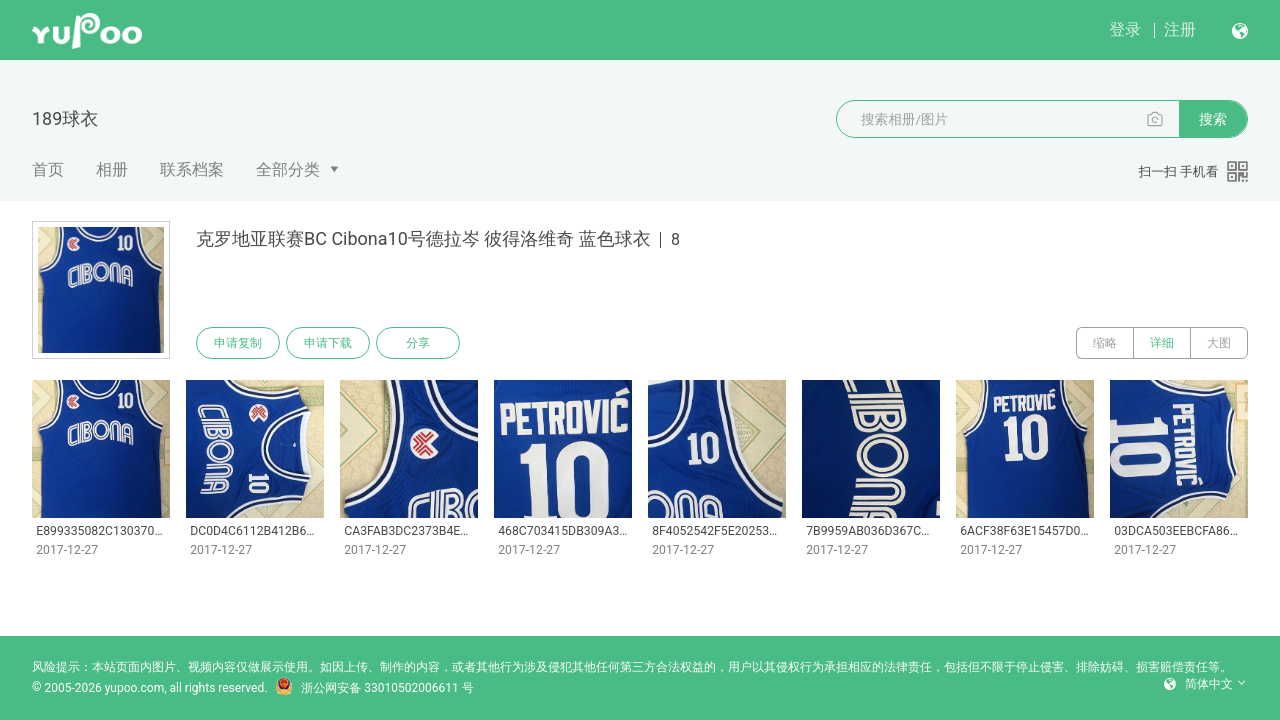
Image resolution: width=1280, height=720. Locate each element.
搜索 (1213, 119)
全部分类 (288, 169)
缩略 (1105, 343)
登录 (1125, 29)
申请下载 (328, 343)
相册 (112, 169)
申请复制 (238, 343)
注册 (1180, 29)
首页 (48, 169)
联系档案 (192, 169)
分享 (418, 343)
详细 (1162, 343)
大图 (1219, 343)
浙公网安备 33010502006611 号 (374, 688)
